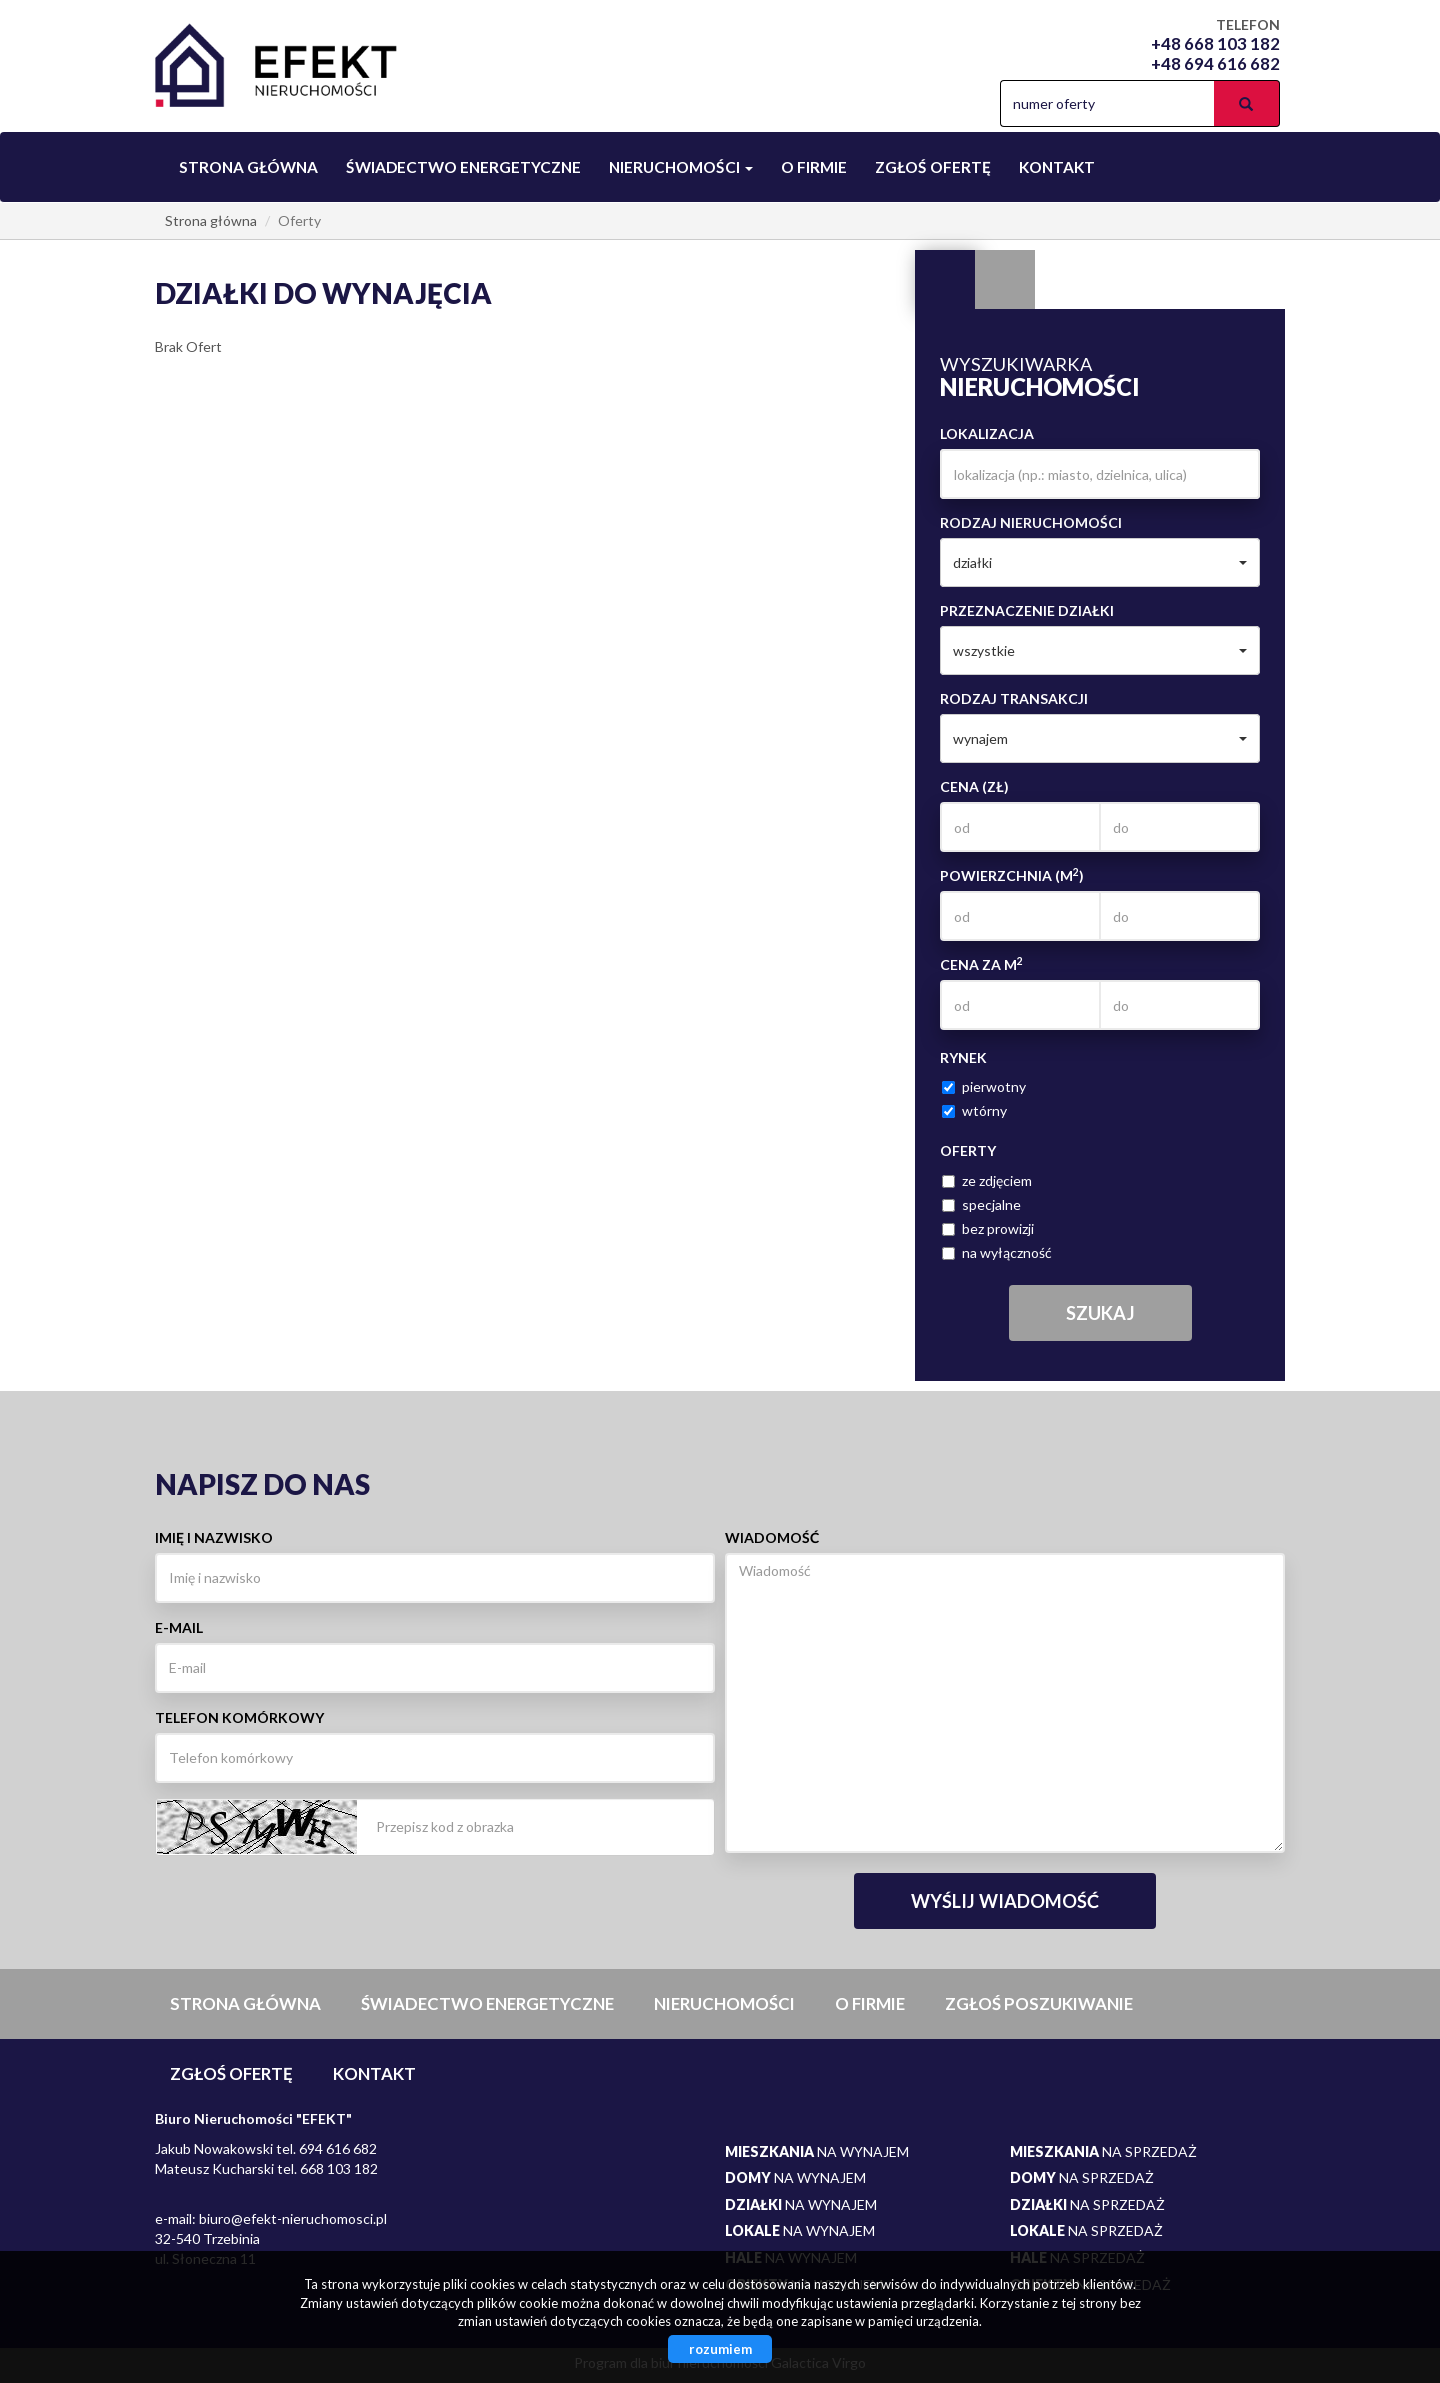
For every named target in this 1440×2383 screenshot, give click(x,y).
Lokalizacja (987, 433)
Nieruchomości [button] (681, 167)
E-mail (179, 1627)
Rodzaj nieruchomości (1031, 522)
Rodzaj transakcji (1014, 698)
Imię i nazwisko (214, 1537)
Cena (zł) (974, 786)
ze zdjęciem (987, 1180)
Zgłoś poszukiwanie (1039, 2003)
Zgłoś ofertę (933, 167)
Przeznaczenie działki (1027, 610)
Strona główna (248, 167)
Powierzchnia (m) (1012, 875)
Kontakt (1057, 167)
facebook (968, 103)
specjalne (981, 1204)
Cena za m (981, 964)
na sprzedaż (1103, 2151)
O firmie (814, 167)
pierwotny (984, 1086)
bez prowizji (988, 1228)
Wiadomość (772, 1537)
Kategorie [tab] (1005, 280)
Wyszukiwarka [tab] (945, 280)
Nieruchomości (724, 2003)
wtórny (974, 1110)
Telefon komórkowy (239, 1717)
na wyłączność (997, 1252)
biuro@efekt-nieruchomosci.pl (293, 2218)
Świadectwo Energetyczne (463, 167)
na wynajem (817, 2151)
